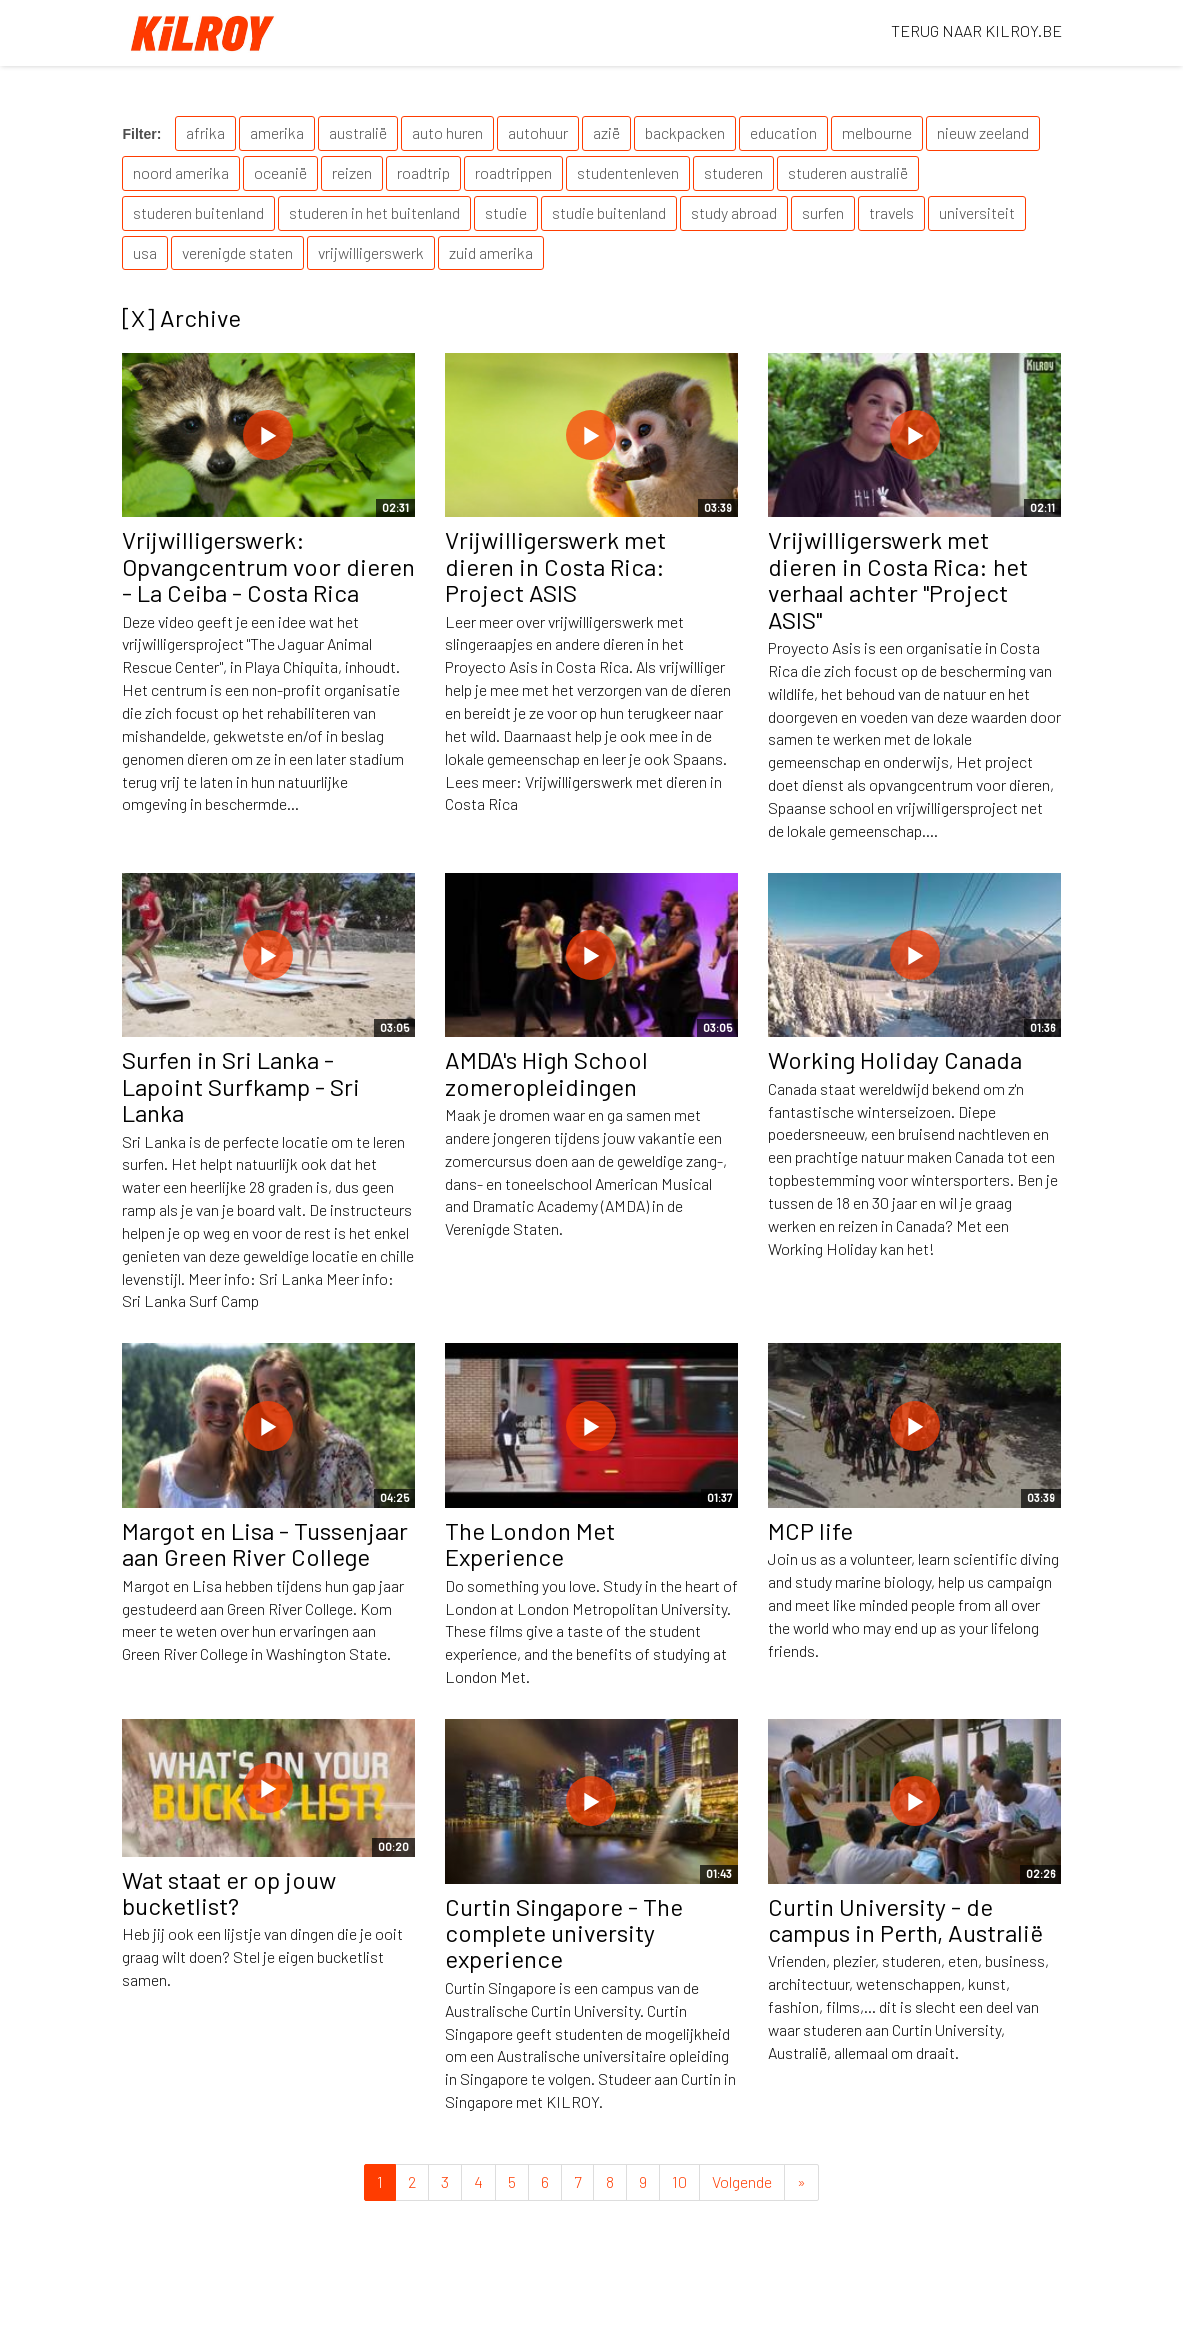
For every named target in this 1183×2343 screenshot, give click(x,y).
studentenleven (628, 172)
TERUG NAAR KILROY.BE (976, 30)
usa (145, 252)
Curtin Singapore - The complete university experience (564, 1933)
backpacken (685, 132)
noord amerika (181, 172)
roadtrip (423, 172)
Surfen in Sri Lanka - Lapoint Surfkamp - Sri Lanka (241, 1086)
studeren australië (848, 172)
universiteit (977, 212)
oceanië (280, 172)
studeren (733, 172)
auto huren (447, 132)
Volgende (742, 2181)
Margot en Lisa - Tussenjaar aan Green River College (265, 1543)
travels (891, 212)
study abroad (734, 212)
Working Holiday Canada (895, 1059)
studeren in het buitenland (374, 212)
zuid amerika (491, 252)
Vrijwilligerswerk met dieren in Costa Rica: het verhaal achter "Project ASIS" (898, 579)
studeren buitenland (198, 212)
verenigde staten (237, 252)
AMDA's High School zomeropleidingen (546, 1072)
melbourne (877, 132)
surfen (823, 212)
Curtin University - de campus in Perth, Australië (905, 1919)
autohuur (538, 132)
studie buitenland (609, 212)
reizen (352, 172)
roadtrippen (513, 172)
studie (506, 212)
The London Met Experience (530, 1543)
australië (358, 132)
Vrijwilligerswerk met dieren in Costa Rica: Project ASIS (555, 566)
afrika (205, 132)
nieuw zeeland (983, 132)
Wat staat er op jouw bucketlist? (229, 1892)
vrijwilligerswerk (371, 252)
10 (679, 2181)
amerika (277, 132)
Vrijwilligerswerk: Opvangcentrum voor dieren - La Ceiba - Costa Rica (268, 566)
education (783, 132)
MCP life (810, 1530)
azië (606, 132)
